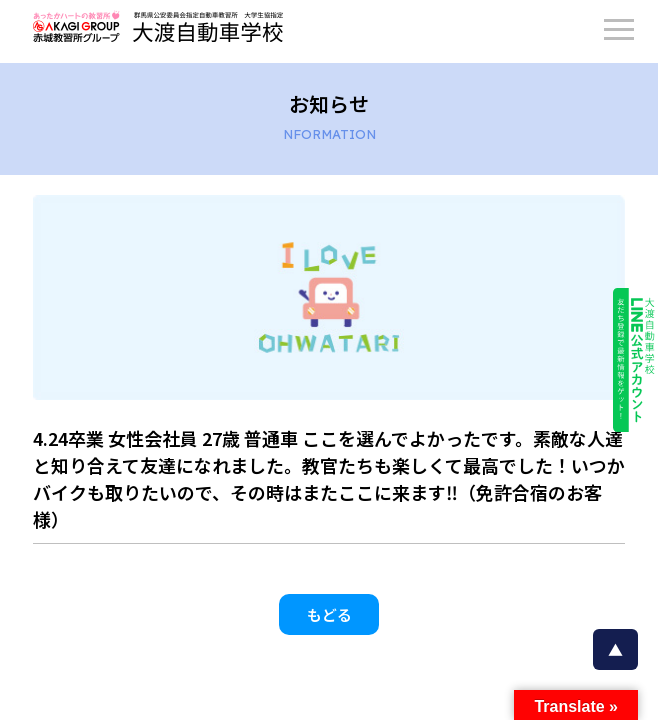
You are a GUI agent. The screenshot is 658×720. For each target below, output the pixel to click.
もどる (329, 614)
